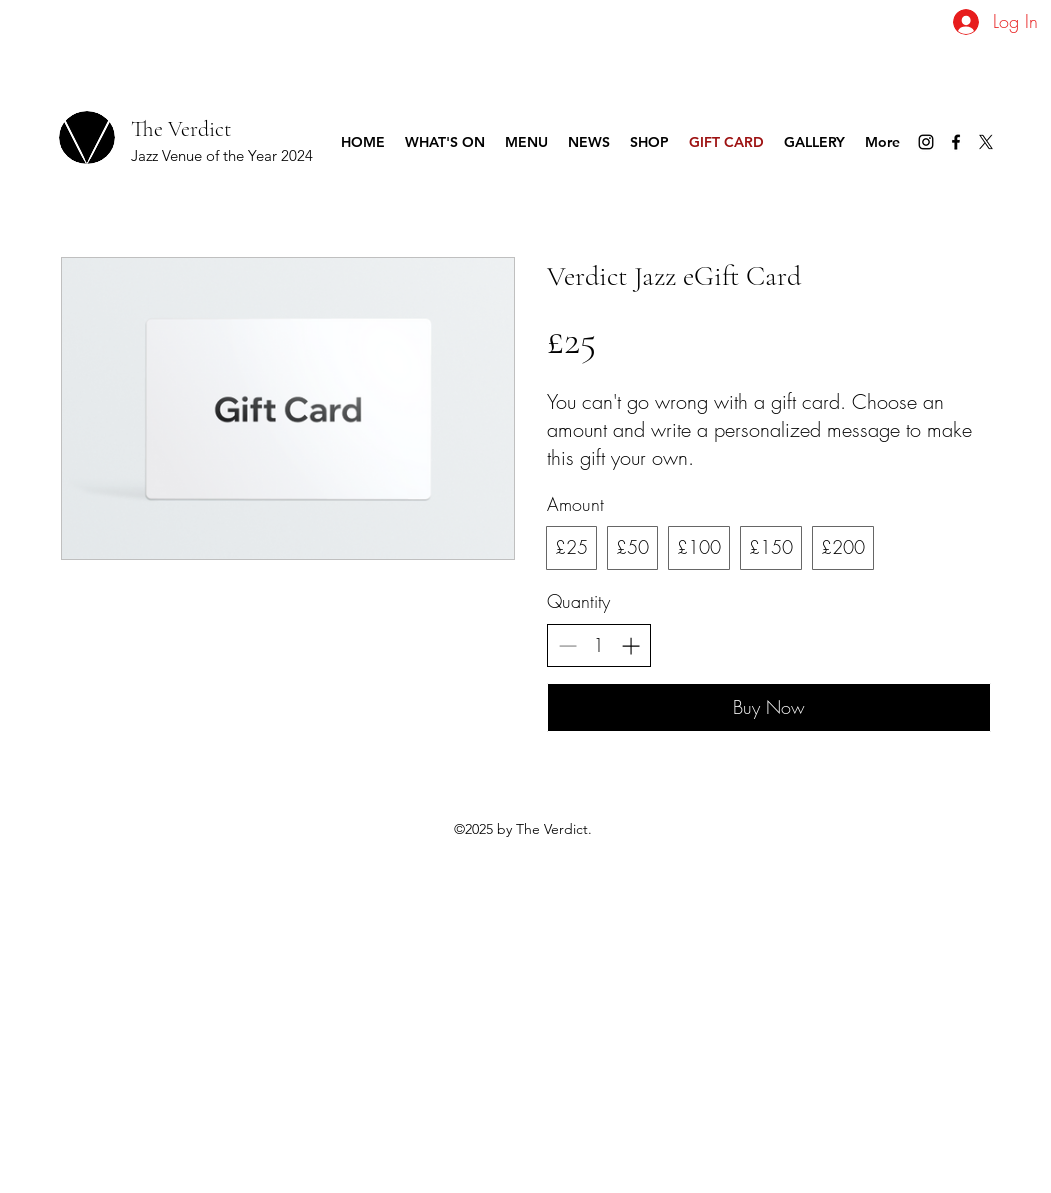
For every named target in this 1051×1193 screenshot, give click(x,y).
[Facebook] (956, 142)
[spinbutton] (599, 645)
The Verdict (181, 129)
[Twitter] (986, 142)
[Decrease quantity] (567, 645)
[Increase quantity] (630, 645)
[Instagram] (926, 142)
